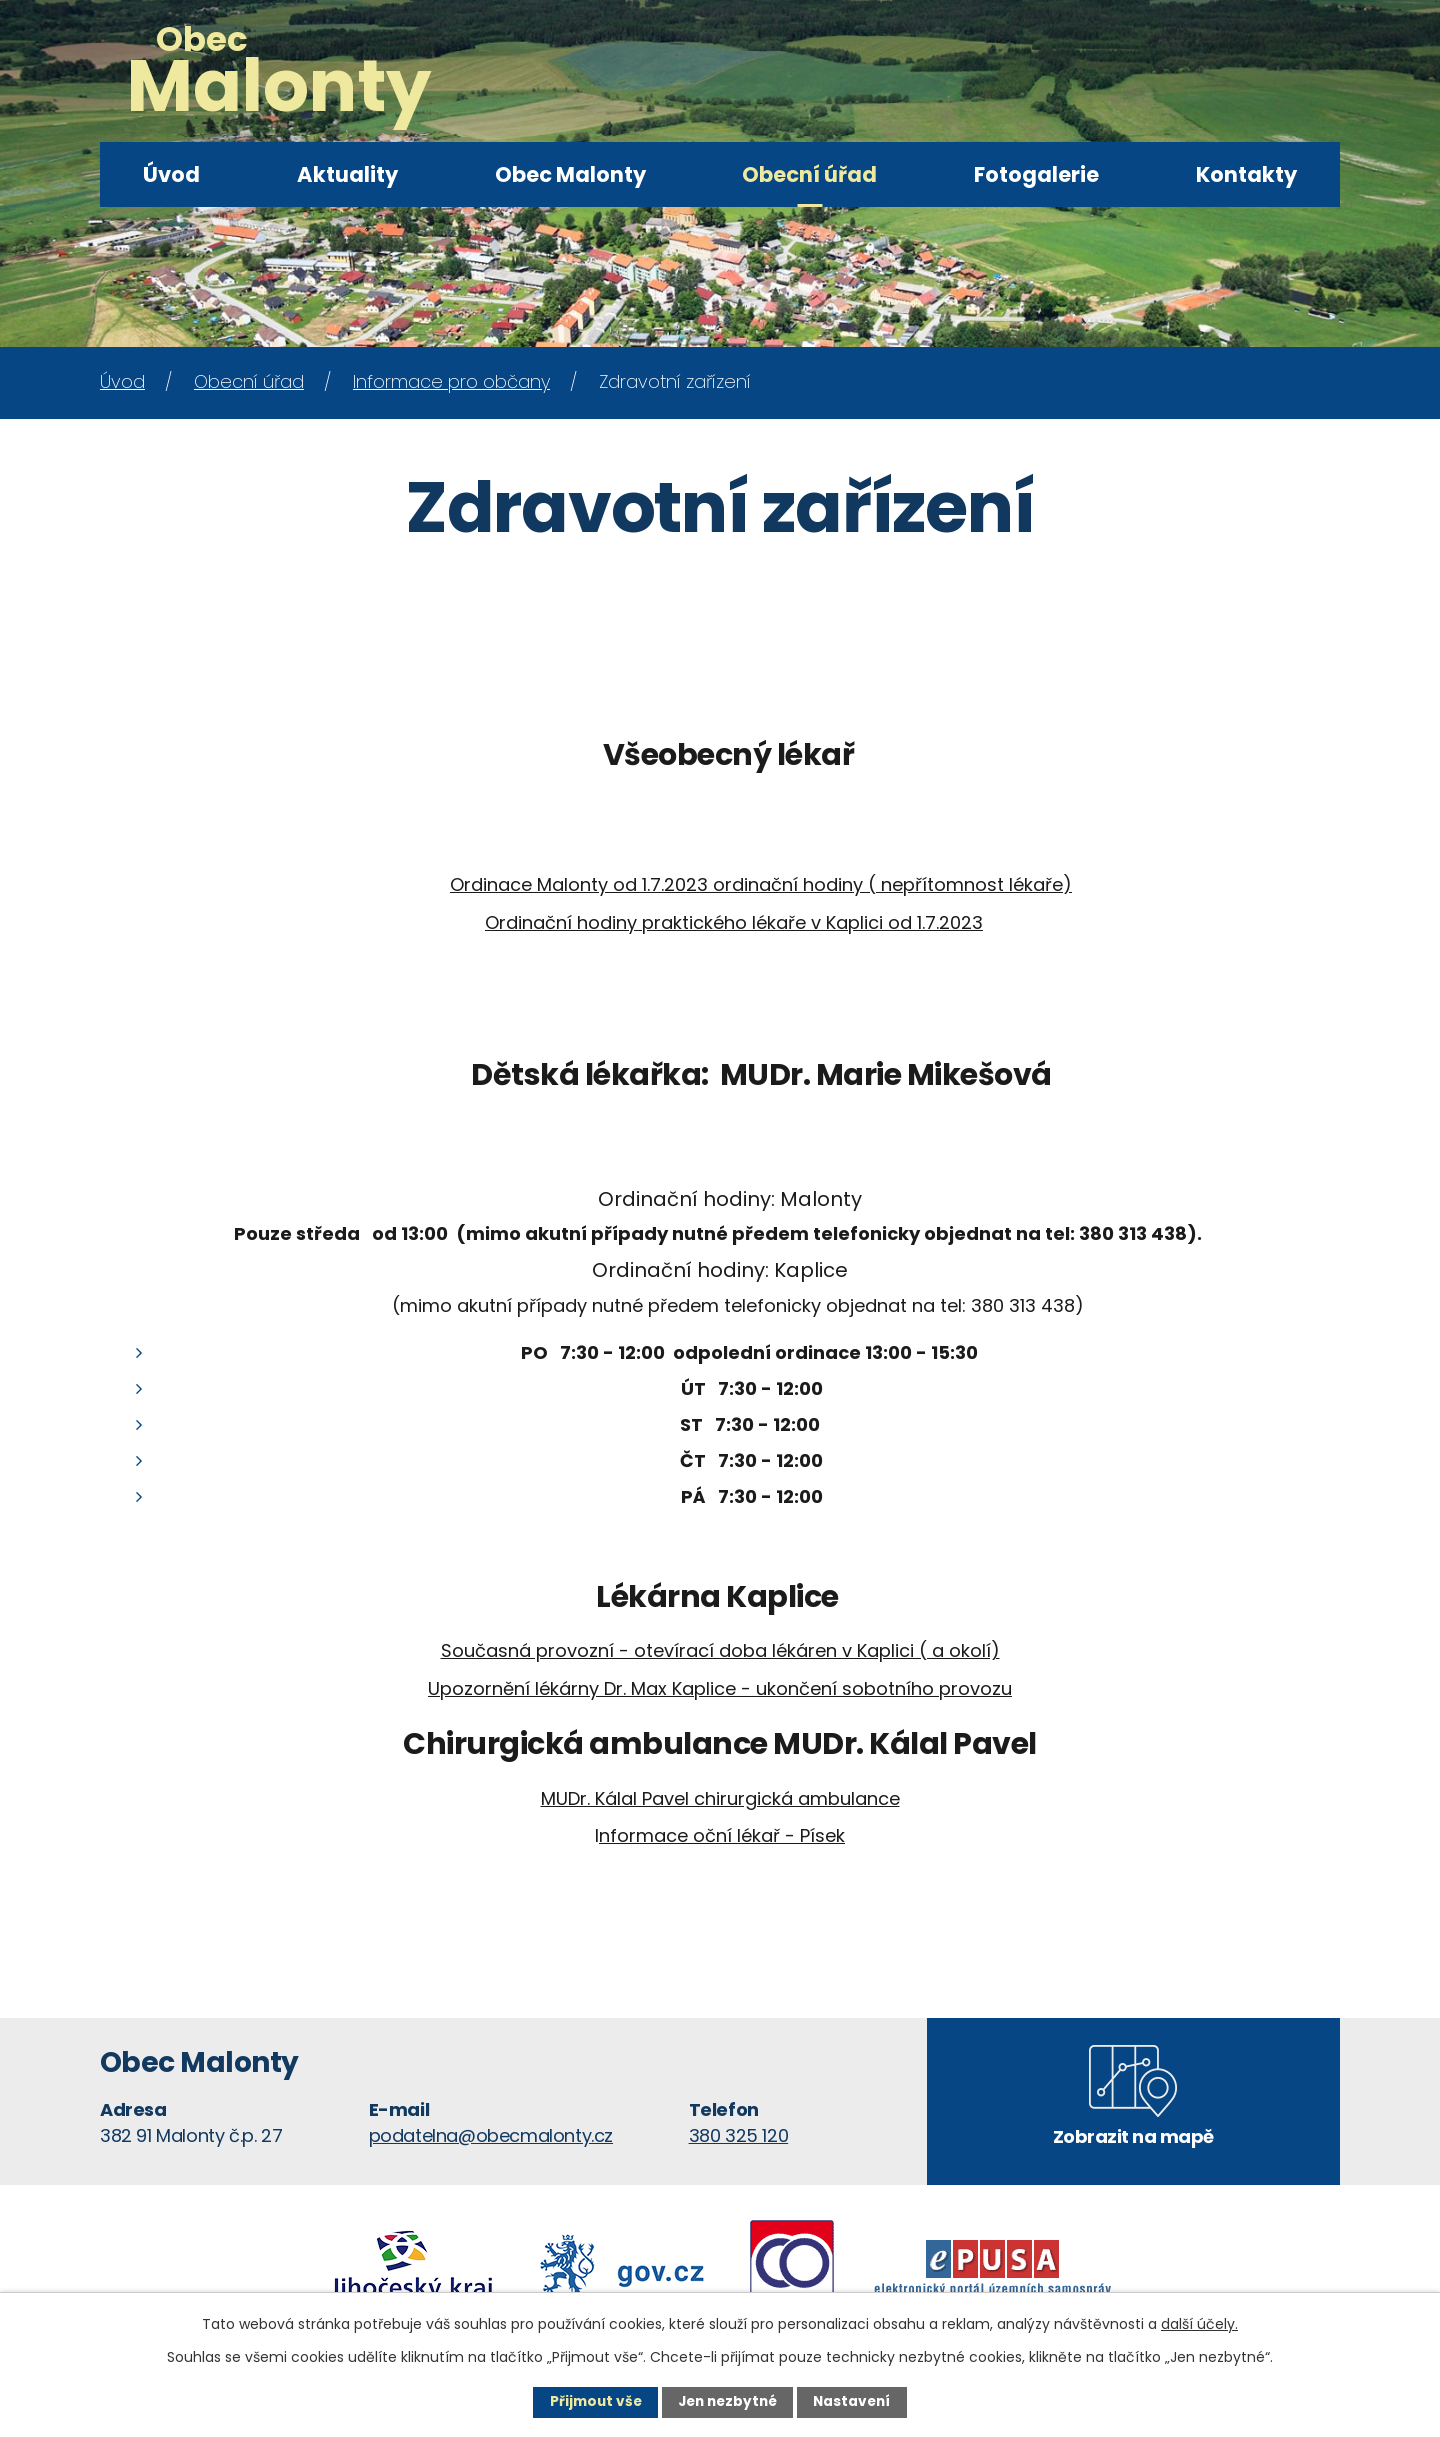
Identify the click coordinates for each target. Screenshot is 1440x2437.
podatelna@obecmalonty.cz (491, 2135)
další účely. (1199, 2323)
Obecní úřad (809, 174)
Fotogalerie (1036, 174)
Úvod (171, 174)
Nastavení (856, 2402)
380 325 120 (739, 2135)
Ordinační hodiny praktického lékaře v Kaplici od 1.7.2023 (734, 922)
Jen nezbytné (727, 2402)
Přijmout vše (591, 2402)
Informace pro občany (451, 381)
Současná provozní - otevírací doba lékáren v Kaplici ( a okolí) (720, 1650)
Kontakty (1246, 174)
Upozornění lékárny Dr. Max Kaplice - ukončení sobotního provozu (720, 1688)
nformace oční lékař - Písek (722, 1835)
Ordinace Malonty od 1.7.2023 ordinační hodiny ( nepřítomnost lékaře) (761, 884)
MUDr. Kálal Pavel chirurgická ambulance (720, 1798)
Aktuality (347, 174)
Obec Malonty (570, 174)
